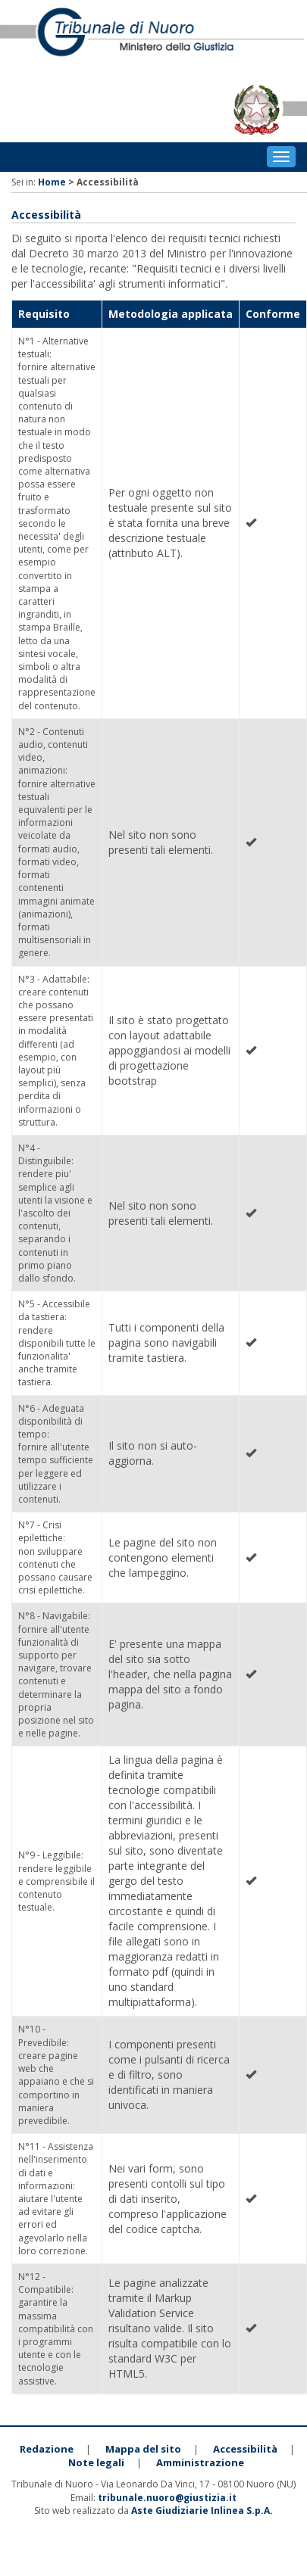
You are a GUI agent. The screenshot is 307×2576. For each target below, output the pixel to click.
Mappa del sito (143, 2449)
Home (52, 182)
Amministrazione (200, 2462)
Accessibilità (245, 2449)
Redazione (47, 2449)
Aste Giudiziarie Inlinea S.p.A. (202, 2510)
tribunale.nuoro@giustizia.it (167, 2497)
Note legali (96, 2462)
